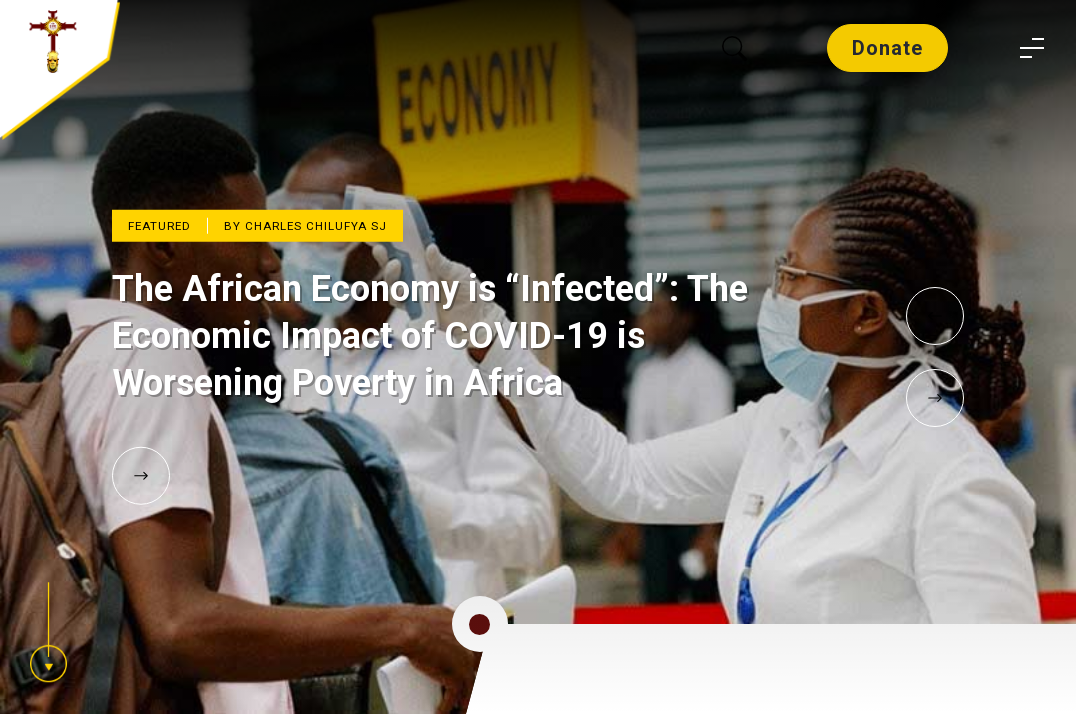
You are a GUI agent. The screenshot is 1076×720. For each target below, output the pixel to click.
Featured (159, 226)
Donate (887, 48)
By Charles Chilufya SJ (305, 226)
